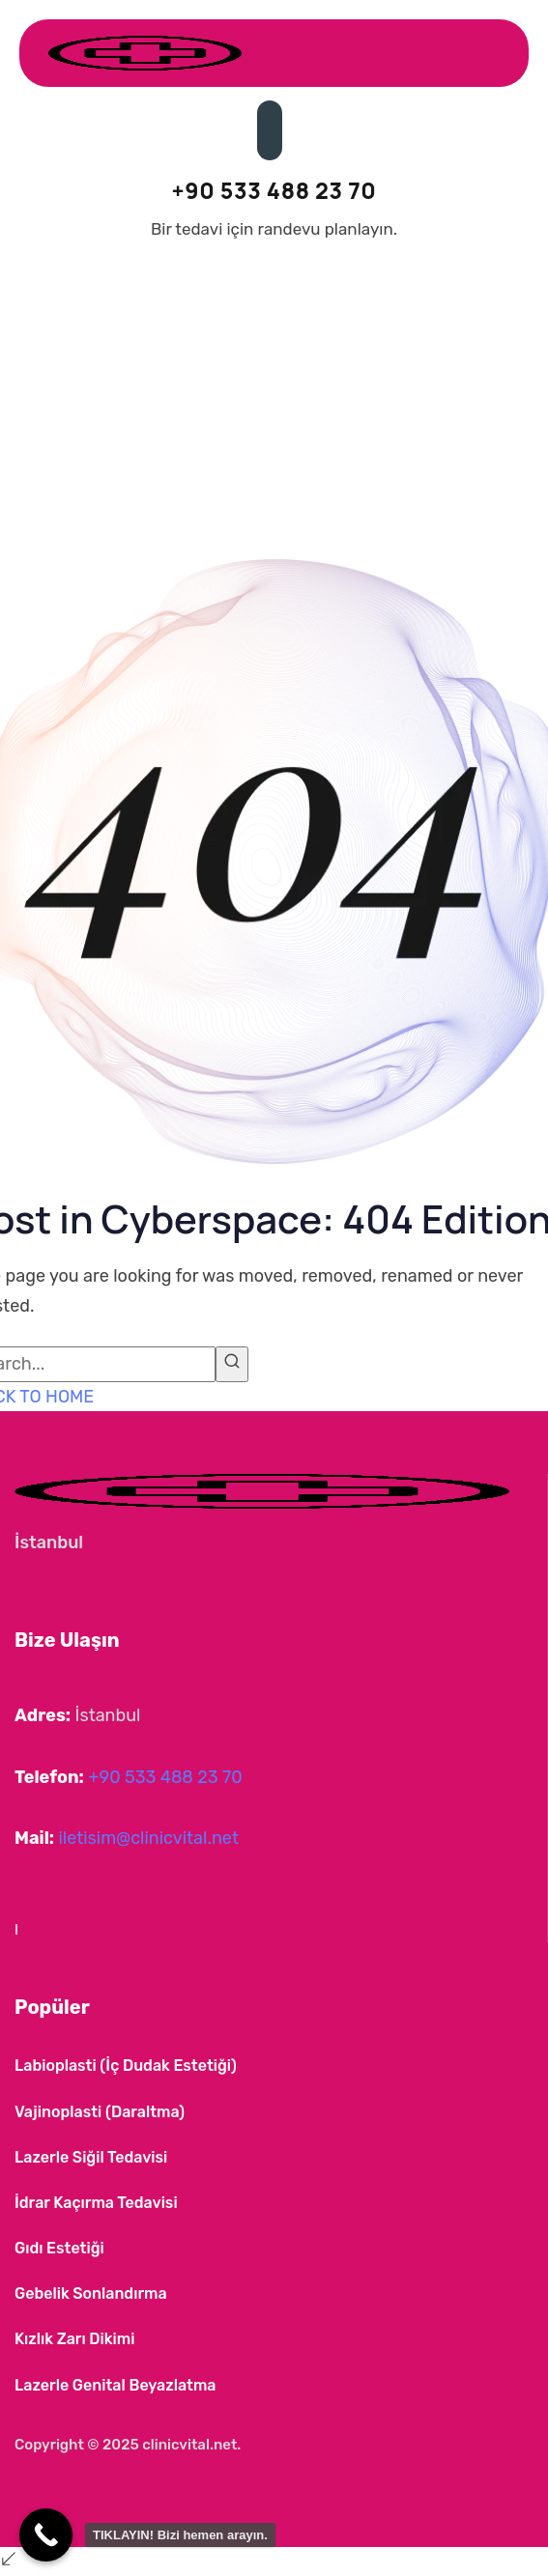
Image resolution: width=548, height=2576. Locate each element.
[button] (38, 1930)
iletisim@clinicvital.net (148, 1838)
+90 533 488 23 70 (165, 1777)
